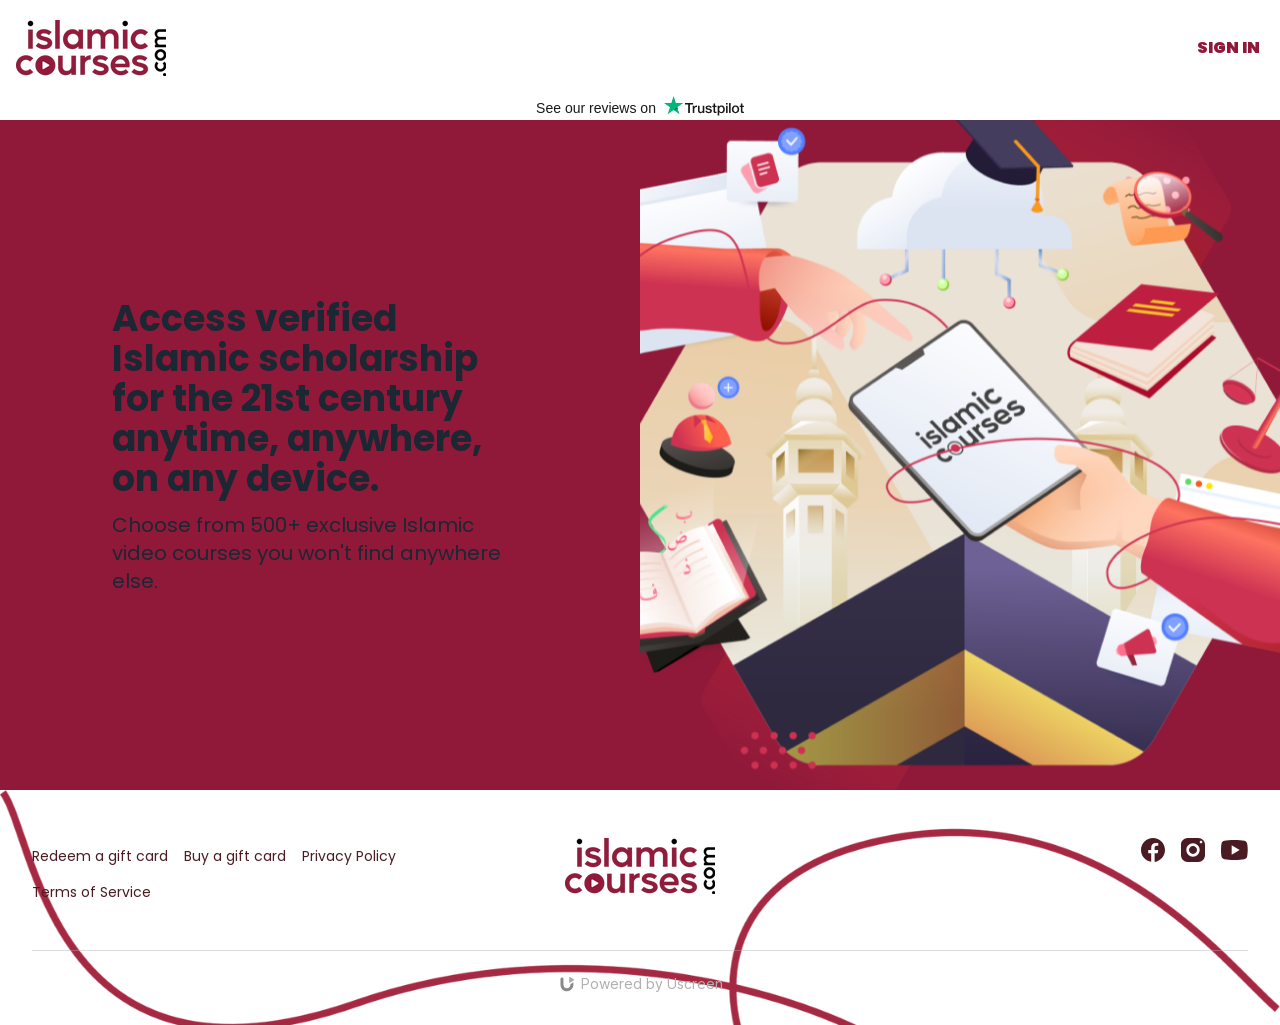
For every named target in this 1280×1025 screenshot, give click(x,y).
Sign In (1228, 47)
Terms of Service (91, 892)
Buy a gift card (235, 856)
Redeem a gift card (100, 856)
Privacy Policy (349, 856)
